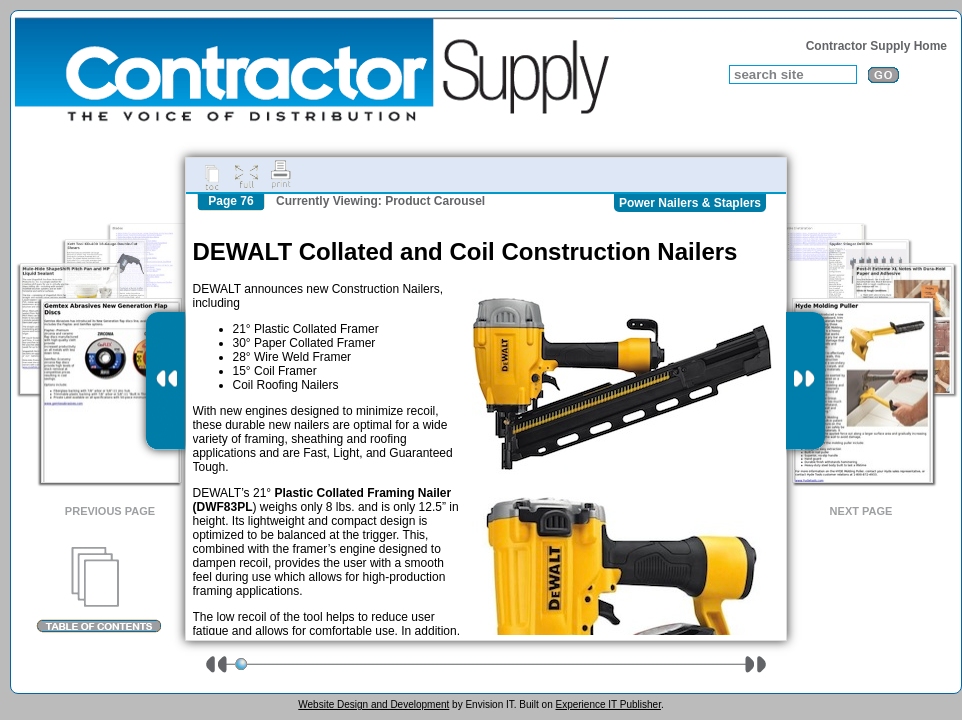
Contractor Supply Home (876, 46)
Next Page (861, 511)
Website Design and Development (373, 704)
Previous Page (110, 511)
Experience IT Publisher (607, 704)
